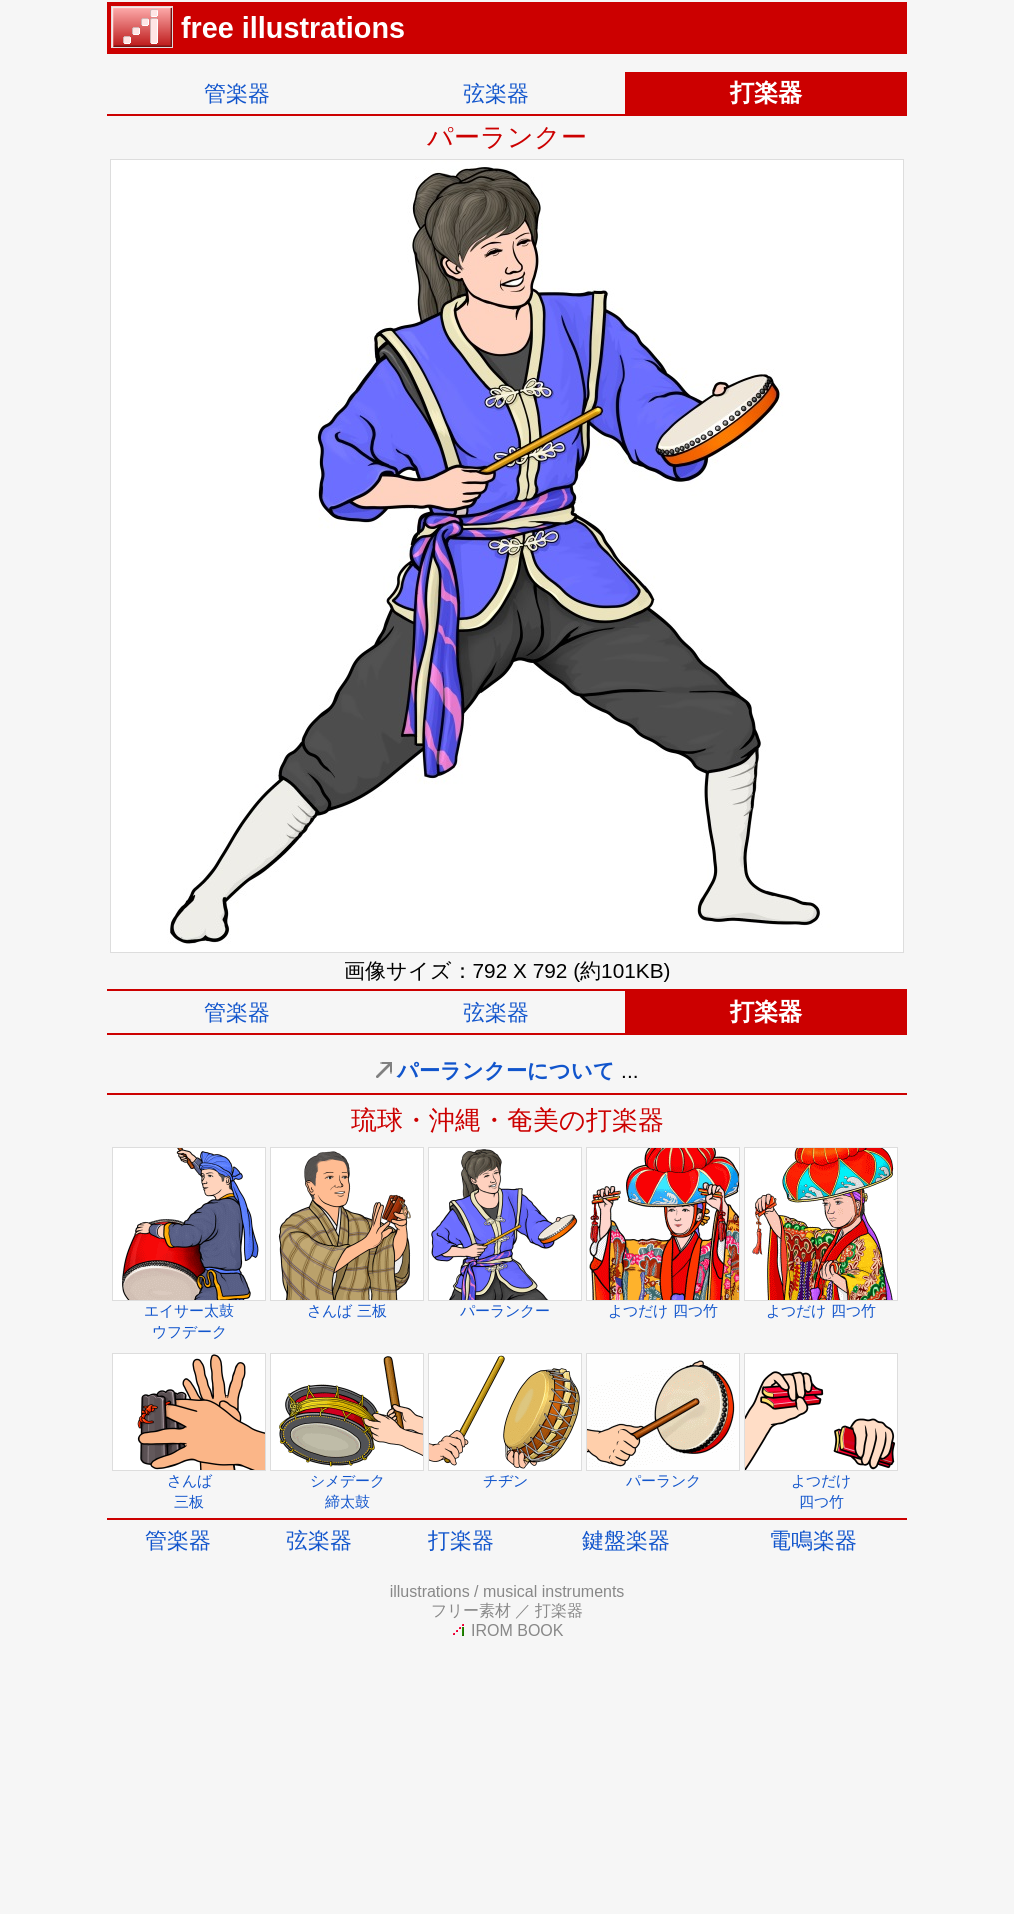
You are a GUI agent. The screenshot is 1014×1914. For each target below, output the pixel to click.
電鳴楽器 (813, 1540)
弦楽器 (496, 93)
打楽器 (461, 1540)
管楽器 (237, 93)
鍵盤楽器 (626, 1540)
